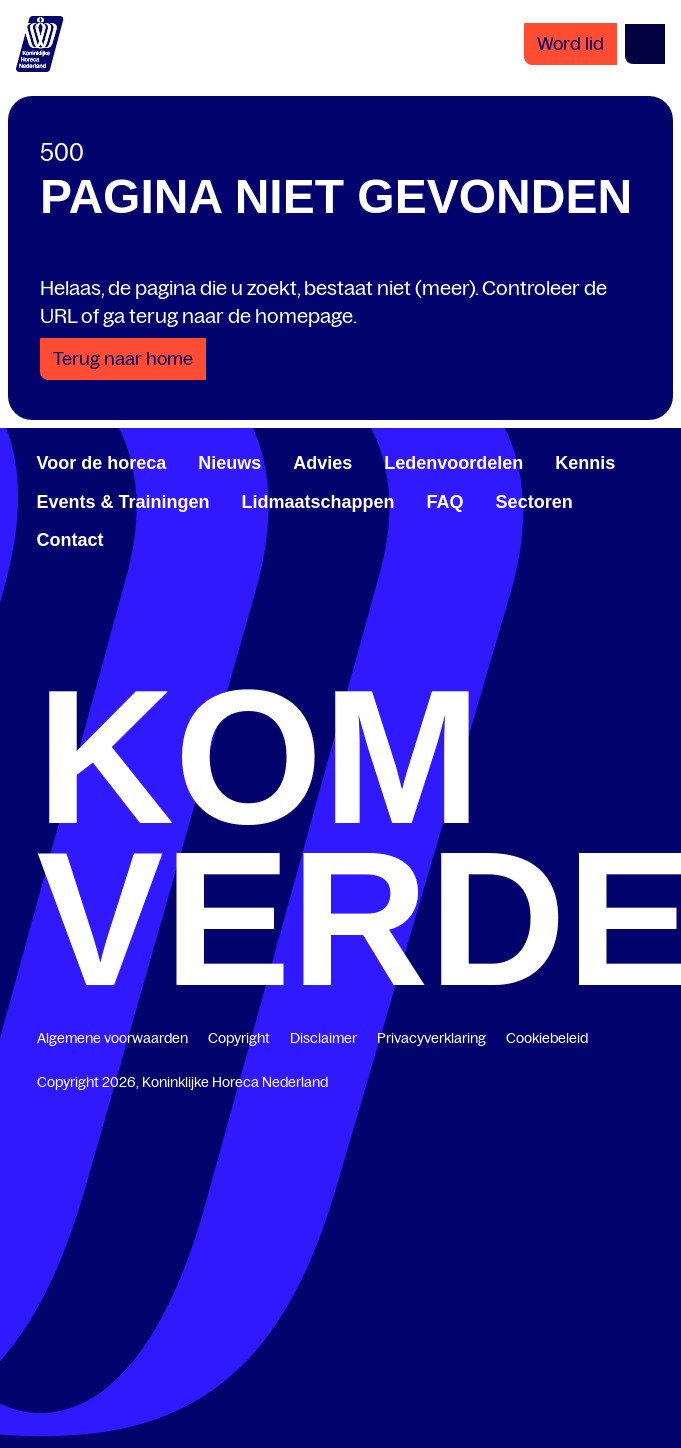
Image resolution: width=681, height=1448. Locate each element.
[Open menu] (645, 44)
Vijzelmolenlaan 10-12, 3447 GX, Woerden (226, 535)
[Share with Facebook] (57, 320)
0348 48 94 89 (122, 644)
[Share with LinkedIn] (121, 320)
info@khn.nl (572, 644)
